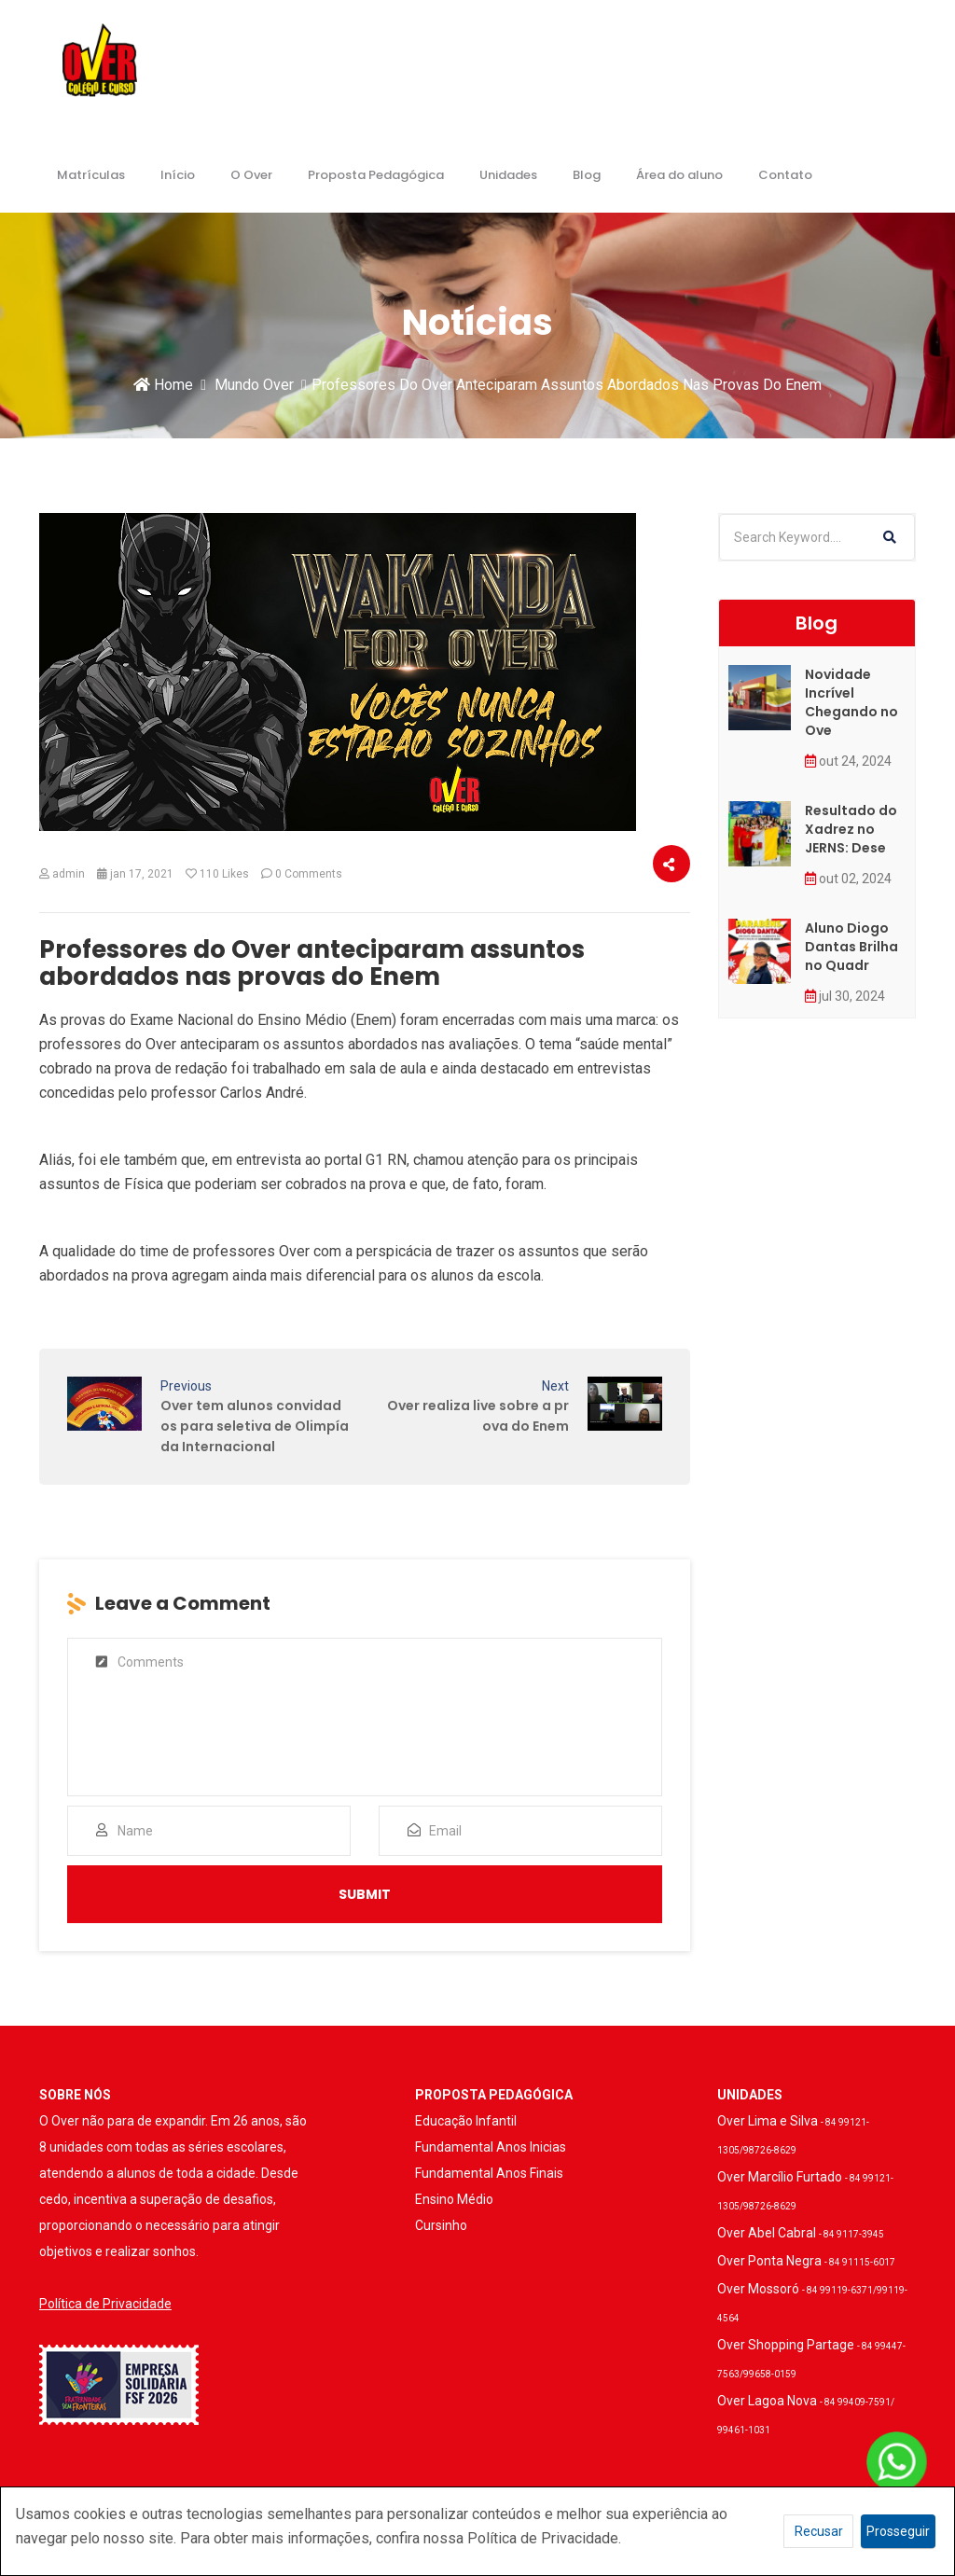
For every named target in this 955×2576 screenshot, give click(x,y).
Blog (587, 175)
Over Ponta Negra (806, 2260)
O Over (251, 175)
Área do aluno (679, 175)
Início (177, 175)
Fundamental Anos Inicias (490, 2147)
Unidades (508, 175)
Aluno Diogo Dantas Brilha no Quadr (851, 947)
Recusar (819, 2531)
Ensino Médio (454, 2199)
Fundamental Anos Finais (489, 2173)
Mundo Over (254, 385)
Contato (785, 175)
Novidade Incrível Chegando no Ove (851, 702)
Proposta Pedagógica (376, 175)
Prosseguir (898, 2531)
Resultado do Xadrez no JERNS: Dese (851, 829)
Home (163, 385)
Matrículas (91, 175)
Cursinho (441, 2225)
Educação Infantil (466, 2120)
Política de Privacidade (105, 2303)
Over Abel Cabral (800, 2232)
